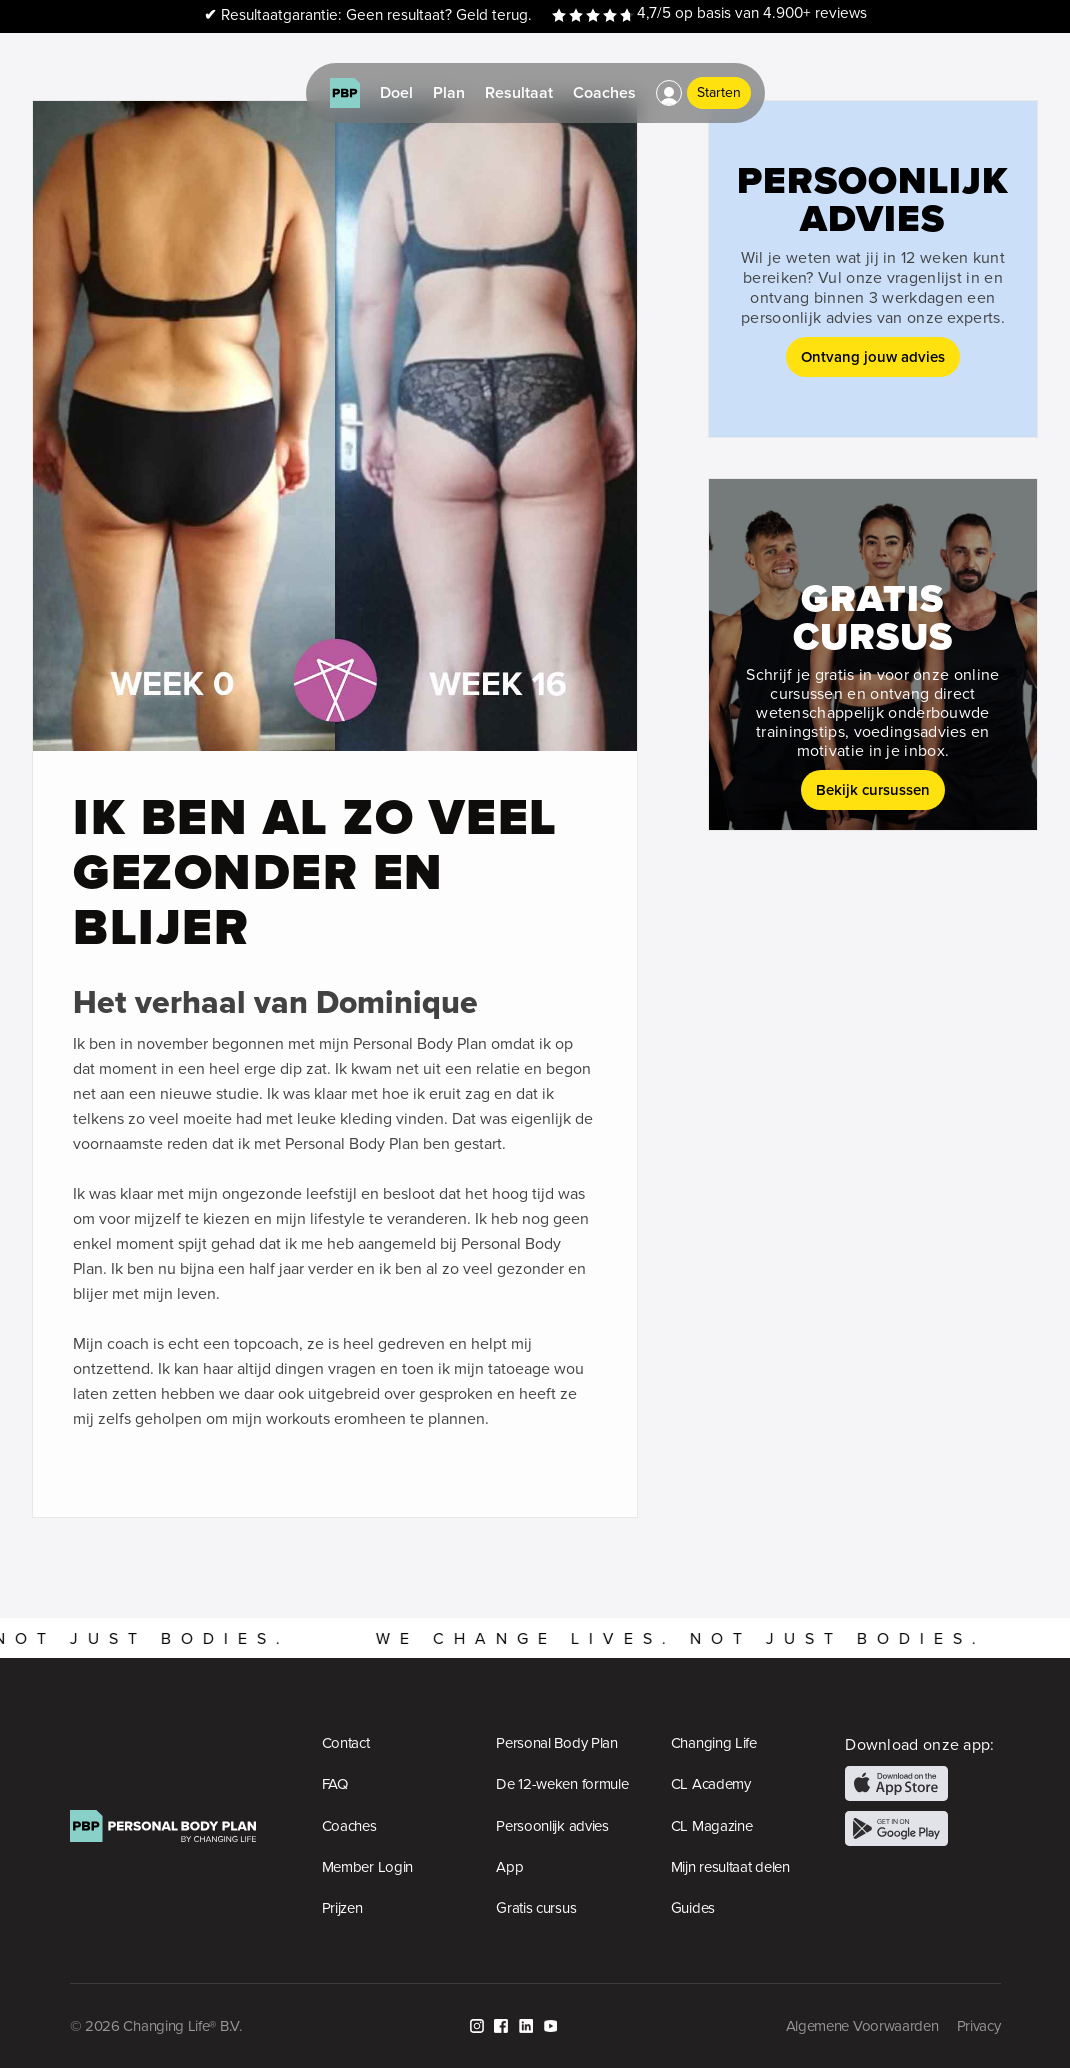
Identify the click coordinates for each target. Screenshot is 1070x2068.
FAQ (335, 1784)
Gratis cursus (536, 1908)
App (509, 1867)
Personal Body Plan (557, 1743)
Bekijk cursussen (873, 789)
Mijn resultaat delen (730, 1867)
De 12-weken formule (562, 1784)
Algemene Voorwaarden (862, 2026)
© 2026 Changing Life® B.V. (156, 2026)
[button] (669, 93)
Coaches (349, 1826)
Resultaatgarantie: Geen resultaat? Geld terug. (368, 15)
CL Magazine (712, 1826)
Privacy (979, 2026)
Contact (346, 1743)
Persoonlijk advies (552, 1826)
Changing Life (714, 1743)
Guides (693, 1908)
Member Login (367, 1867)
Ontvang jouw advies (873, 356)
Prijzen (342, 1908)
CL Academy (711, 1784)
